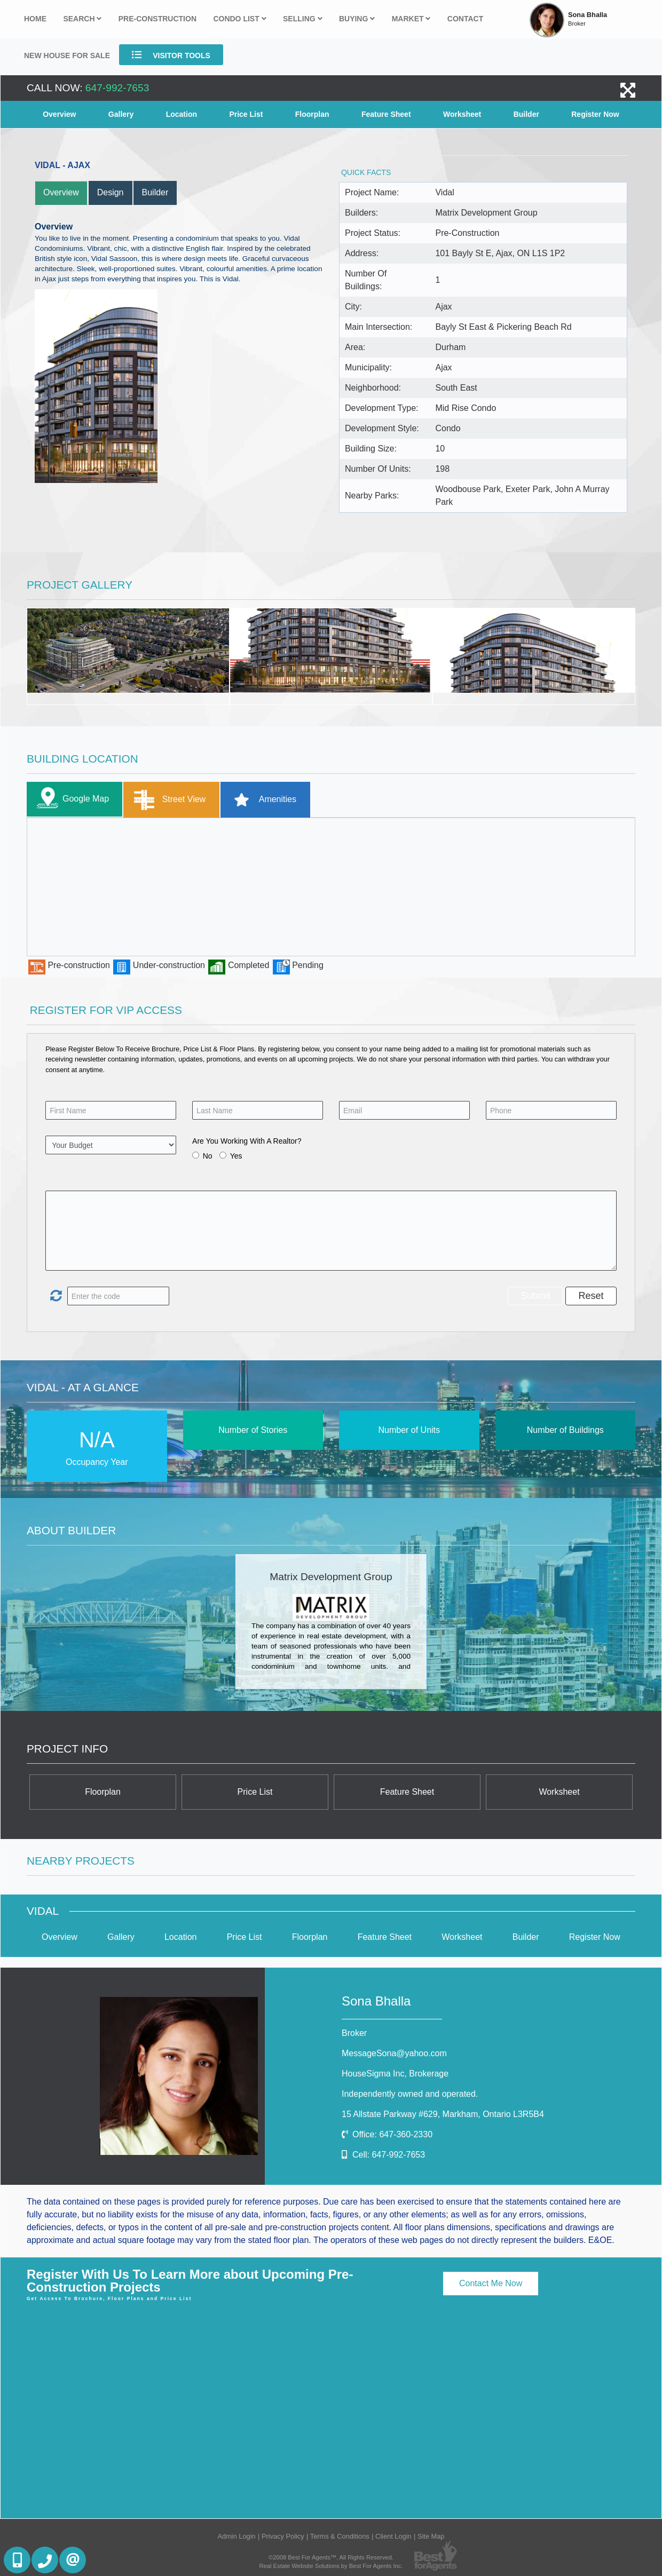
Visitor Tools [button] (171, 55)
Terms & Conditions (339, 2536)
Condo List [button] (239, 18)
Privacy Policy (283, 2536)
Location (181, 114)
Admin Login (236, 2536)
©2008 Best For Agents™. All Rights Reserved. (331, 2557)
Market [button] (411, 18)
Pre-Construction (157, 18)
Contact (465, 18)
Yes (236, 1156)
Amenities (261, 799)
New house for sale (67, 55)
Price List (246, 114)
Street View (167, 799)
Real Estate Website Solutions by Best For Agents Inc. (331, 2566)
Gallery (120, 114)
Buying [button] (357, 18)
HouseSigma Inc (395, 2073)
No (207, 1156)
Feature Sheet (386, 114)
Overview (59, 114)
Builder (526, 114)
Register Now (595, 114)
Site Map (431, 2536)
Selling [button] (302, 18)
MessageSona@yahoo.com (394, 2053)
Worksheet (462, 114)
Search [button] (82, 18)
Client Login (393, 2536)
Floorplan (312, 114)
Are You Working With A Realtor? (246, 1141)
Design (110, 192)
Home (35, 18)
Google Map (70, 799)
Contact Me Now (490, 2283)
